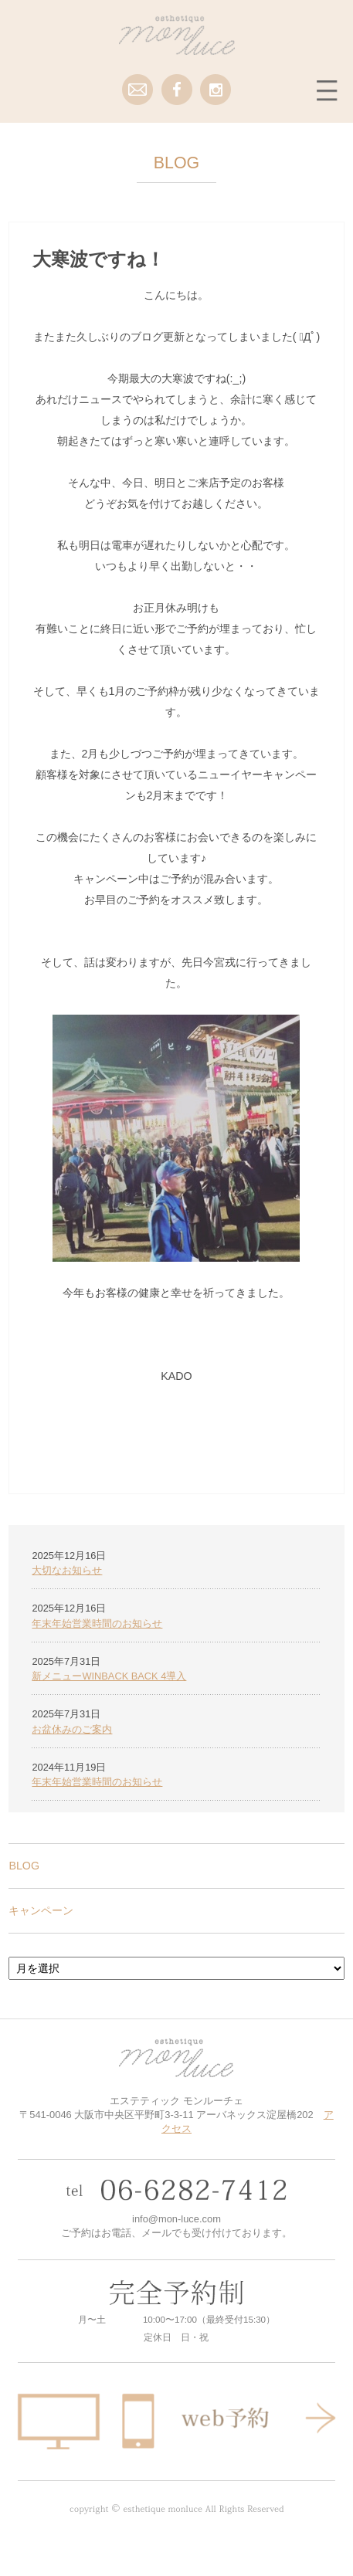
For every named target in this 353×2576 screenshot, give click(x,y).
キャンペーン (40, 1910)
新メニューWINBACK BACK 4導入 (109, 1676)
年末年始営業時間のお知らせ (97, 1623)
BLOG (23, 1865)
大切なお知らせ (67, 1570)
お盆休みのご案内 (72, 1729)
